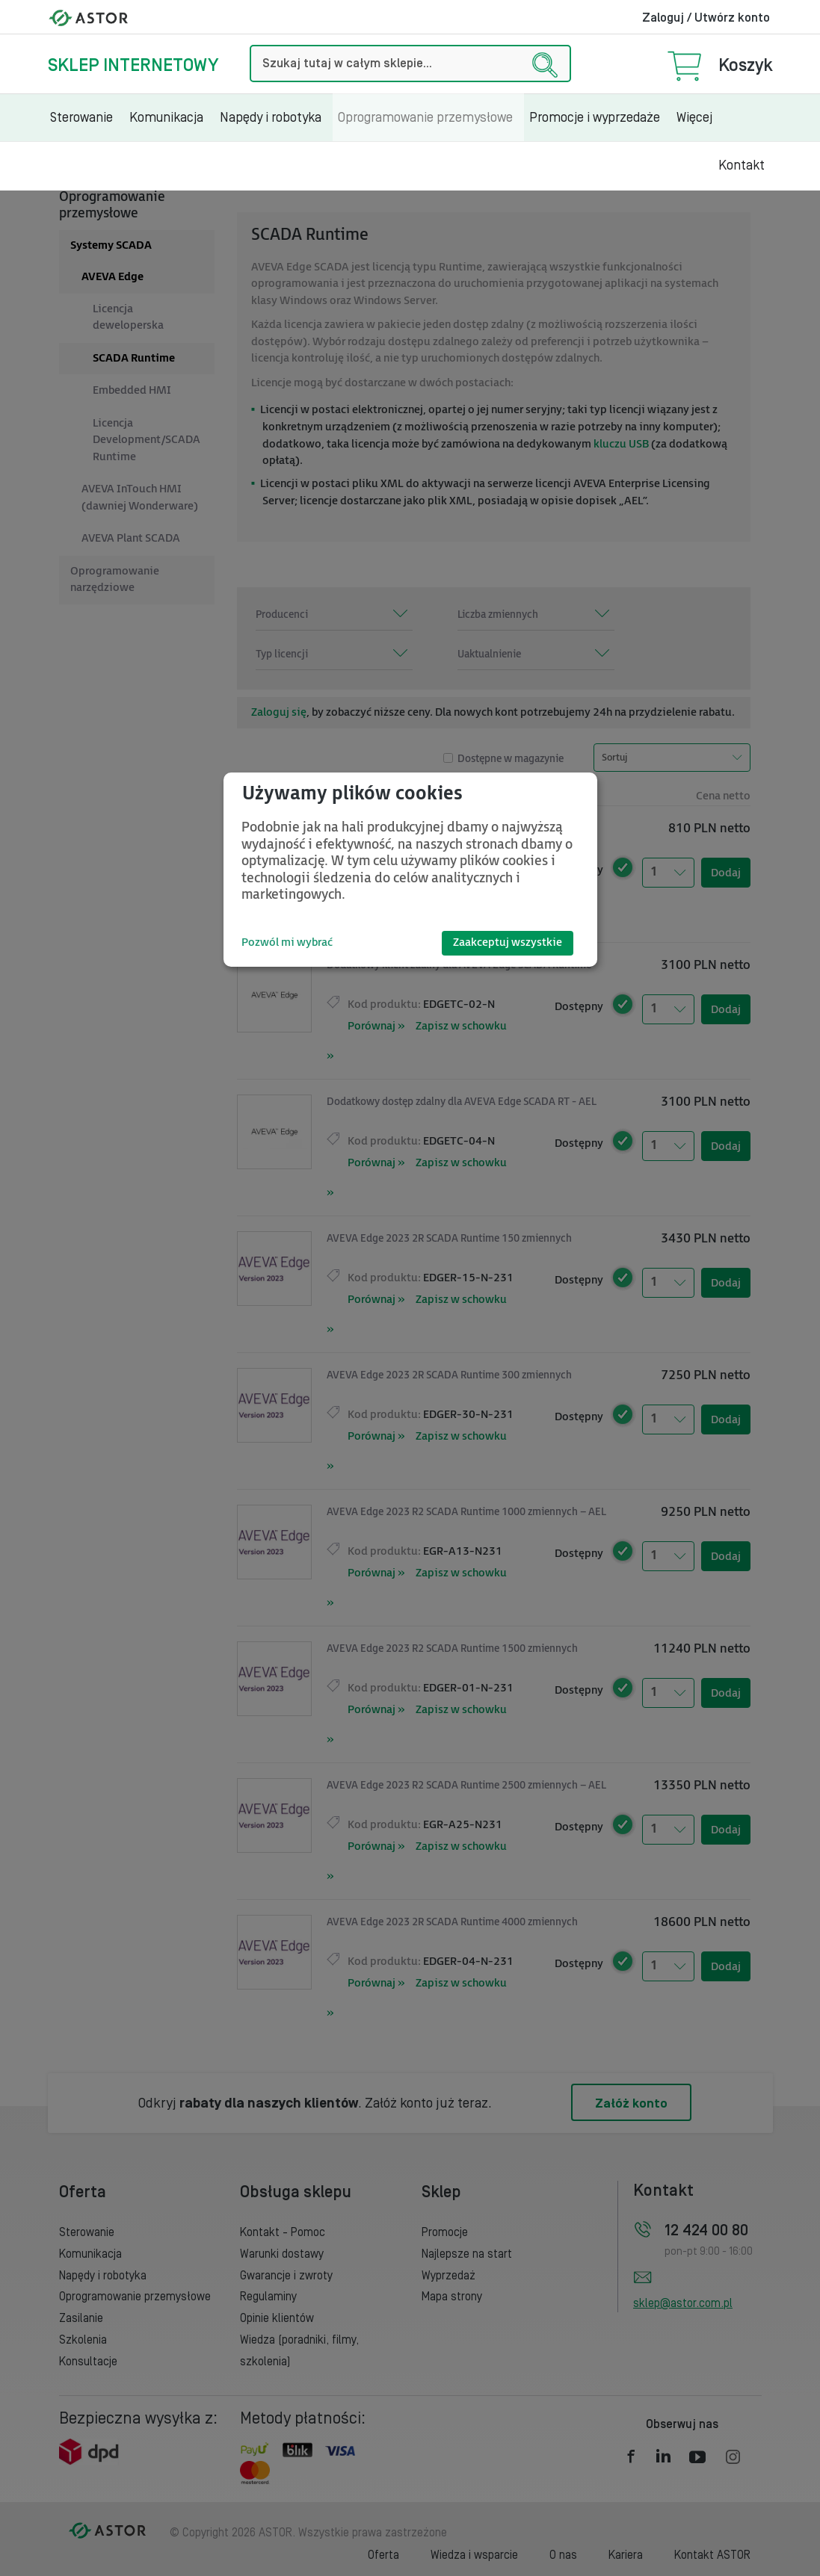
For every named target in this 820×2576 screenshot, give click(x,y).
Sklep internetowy (133, 65)
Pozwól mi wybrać (287, 942)
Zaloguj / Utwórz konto (706, 17)
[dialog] (410, 870)
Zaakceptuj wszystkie (507, 942)
